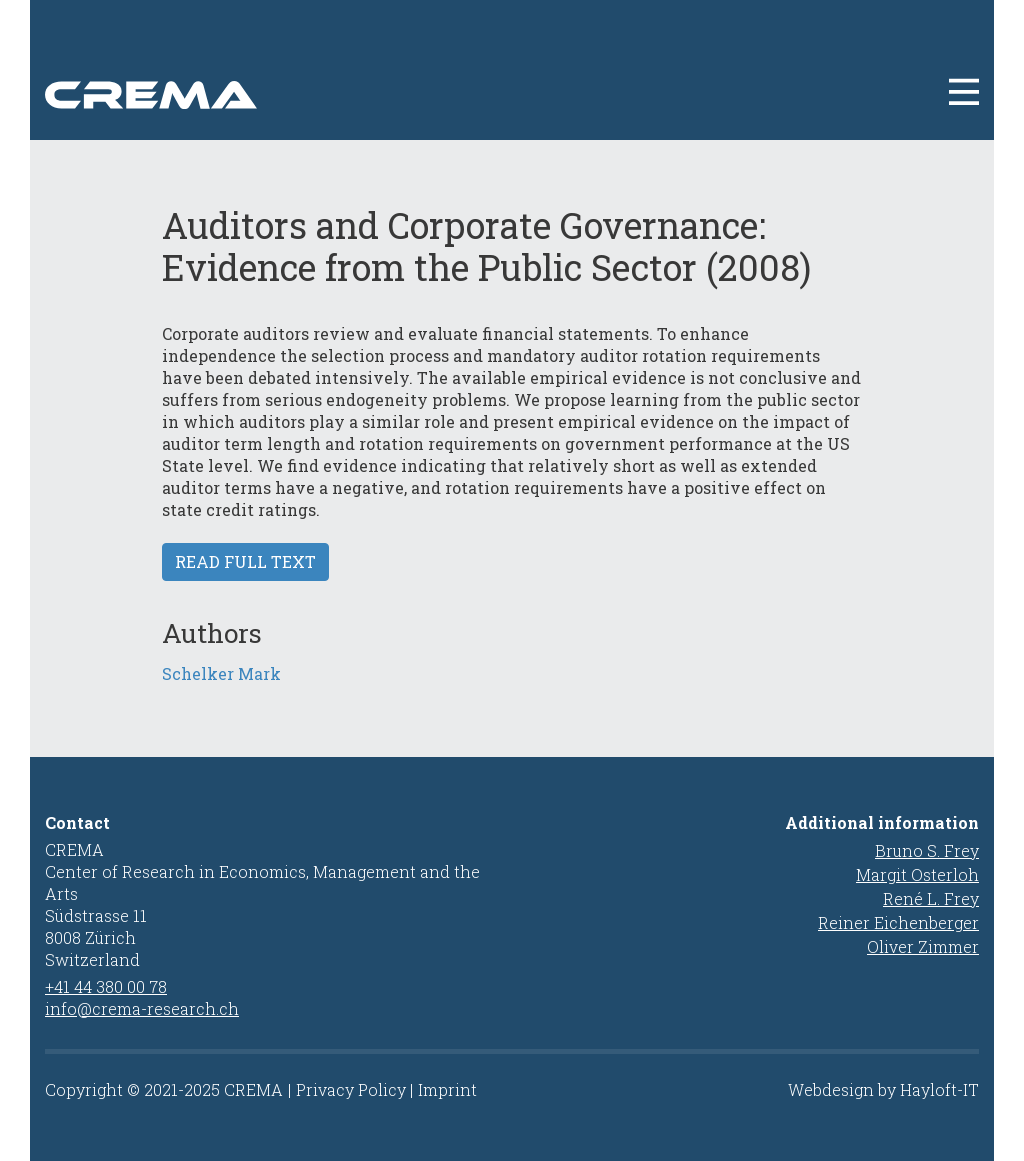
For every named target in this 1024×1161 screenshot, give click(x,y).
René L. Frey (931, 898)
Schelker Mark (221, 673)
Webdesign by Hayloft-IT (883, 1089)
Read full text (245, 561)
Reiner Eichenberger (898, 922)
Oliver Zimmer (923, 946)
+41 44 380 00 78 (106, 986)
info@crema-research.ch (142, 1008)
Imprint (447, 1089)
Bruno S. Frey (927, 850)
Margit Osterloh (917, 874)
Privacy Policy (351, 1089)
